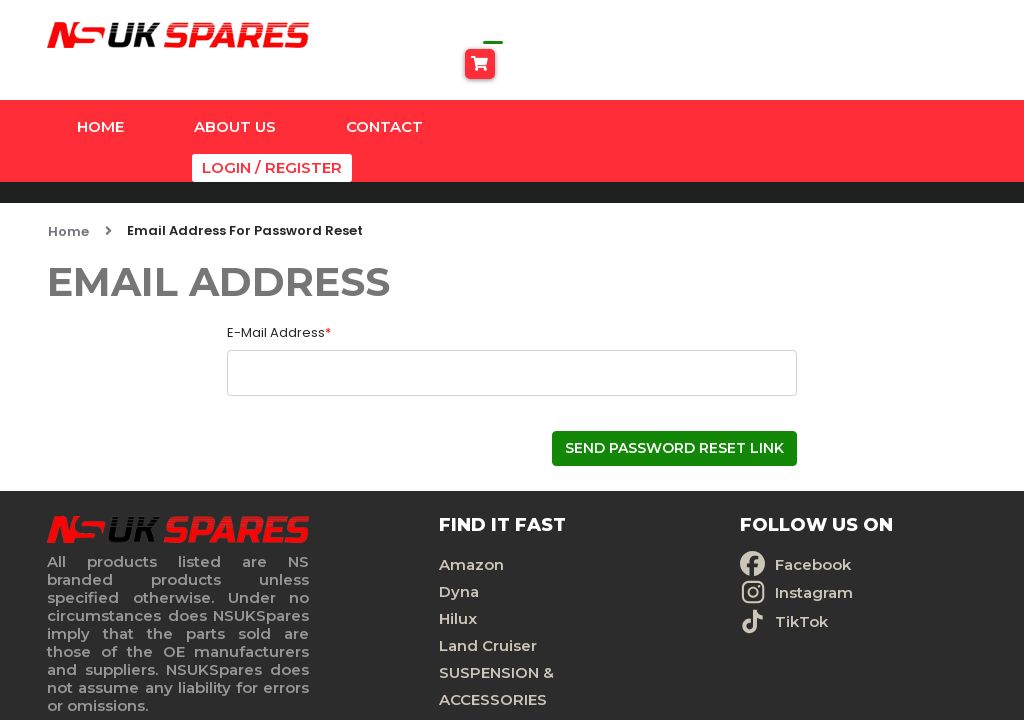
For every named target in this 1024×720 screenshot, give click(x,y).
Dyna (349, 538)
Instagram (601, 539)
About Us (235, 100)
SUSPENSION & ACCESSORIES (386, 633)
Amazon (361, 511)
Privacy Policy (821, 538)
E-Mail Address (279, 280)
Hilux (348, 565)
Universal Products (402, 673)
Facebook (600, 511)
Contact (384, 100)
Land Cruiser (378, 592)
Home (100, 100)
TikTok (588, 568)
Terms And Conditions (854, 565)
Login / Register (912, 100)
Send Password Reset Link (674, 395)
